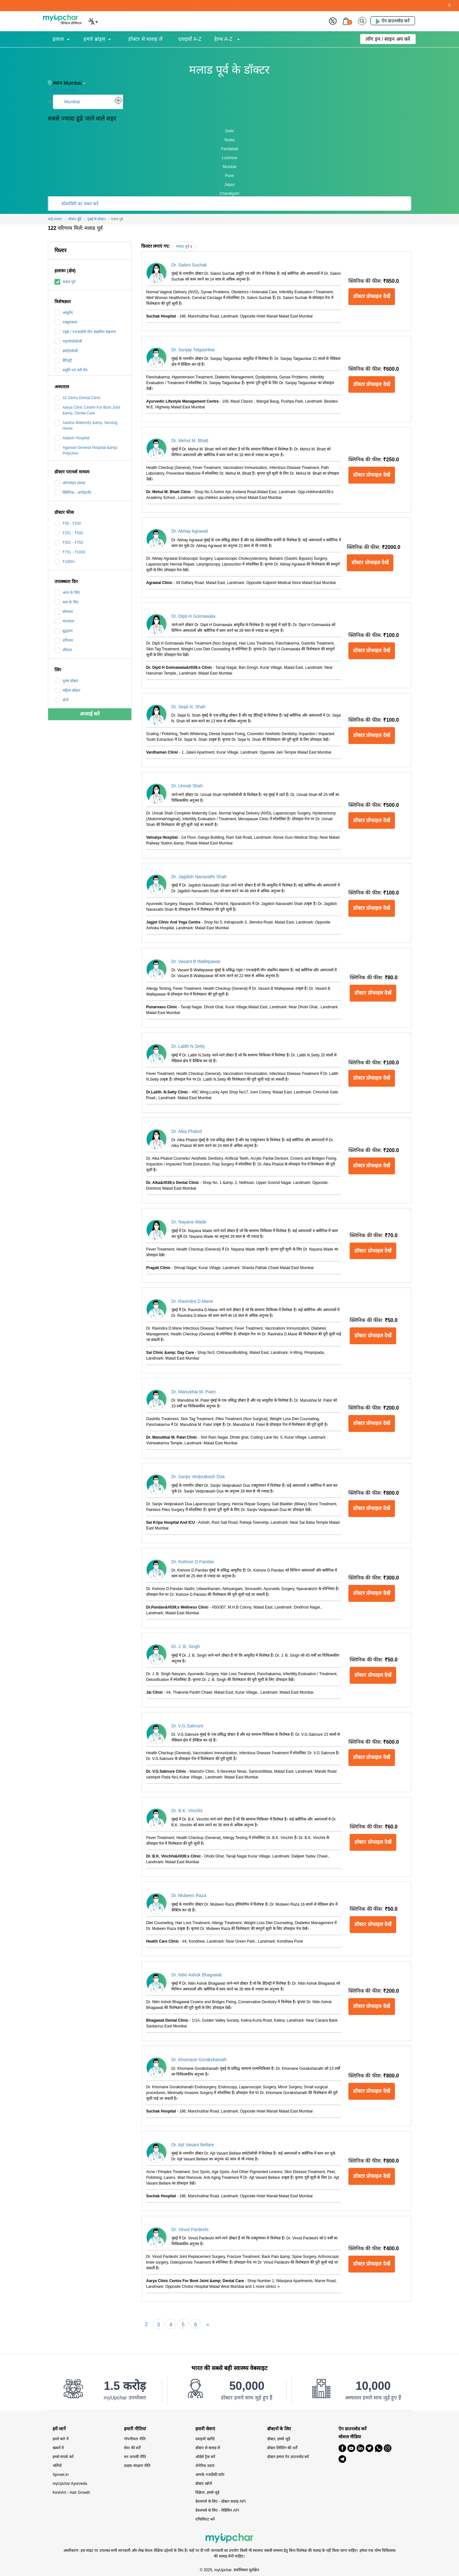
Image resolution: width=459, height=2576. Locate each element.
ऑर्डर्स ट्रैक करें (205, 2457)
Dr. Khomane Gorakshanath (199, 2059)
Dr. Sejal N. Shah (188, 706)
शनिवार (64, 640)
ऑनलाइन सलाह (70, 483)
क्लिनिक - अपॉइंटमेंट (73, 492)
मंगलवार (64, 621)
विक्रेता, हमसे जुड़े (207, 2492)
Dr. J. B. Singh (185, 1646)
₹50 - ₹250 (68, 523)
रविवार (63, 650)
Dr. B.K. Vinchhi (187, 1810)
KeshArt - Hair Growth (71, 2492)
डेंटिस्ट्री (63, 360)
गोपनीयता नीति (134, 2439)
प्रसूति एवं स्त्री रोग (71, 370)
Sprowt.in (61, 2474)
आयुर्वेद (64, 313)
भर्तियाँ (57, 2465)
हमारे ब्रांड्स (94, 39)
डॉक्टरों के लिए (279, 2428)
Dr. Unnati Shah (187, 785)
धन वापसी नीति (135, 2457)
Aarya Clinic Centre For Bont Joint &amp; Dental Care (87, 410)
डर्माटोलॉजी (66, 351)
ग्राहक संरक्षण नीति (137, 2465)
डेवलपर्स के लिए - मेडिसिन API (217, 2510)
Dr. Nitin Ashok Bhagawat (196, 1974)
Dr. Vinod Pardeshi (189, 2229)
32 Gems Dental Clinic (77, 398)
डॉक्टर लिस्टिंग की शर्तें (282, 2448)
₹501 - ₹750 (69, 542)
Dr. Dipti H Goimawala (193, 616)
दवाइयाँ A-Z (189, 39)
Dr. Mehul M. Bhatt (189, 440)
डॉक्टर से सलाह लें (145, 39)
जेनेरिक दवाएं (204, 2465)
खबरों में (58, 2448)
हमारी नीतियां (135, 2428)
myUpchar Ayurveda (70, 2483)
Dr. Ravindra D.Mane (192, 1301)
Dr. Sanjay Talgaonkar (193, 349)
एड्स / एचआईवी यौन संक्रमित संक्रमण (85, 332)
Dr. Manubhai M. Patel (193, 1391)
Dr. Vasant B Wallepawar (196, 961)
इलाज (58, 39)
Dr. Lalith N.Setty (188, 1046)
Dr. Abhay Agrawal (189, 531)
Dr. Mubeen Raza (188, 1895)
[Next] (207, 2324)
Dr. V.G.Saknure (187, 1725)
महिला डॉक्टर (67, 690)
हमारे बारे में (61, 2439)
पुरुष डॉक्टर (66, 681)
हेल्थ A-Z (224, 39)
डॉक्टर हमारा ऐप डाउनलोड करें (288, 2457)
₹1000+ (65, 562)
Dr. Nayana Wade (189, 1221)
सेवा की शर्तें (132, 2448)
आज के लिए (67, 592)
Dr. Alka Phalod (186, 1131)
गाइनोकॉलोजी (68, 341)
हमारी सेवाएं (205, 2428)
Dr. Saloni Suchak (189, 264)
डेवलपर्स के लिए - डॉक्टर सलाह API (220, 2501)
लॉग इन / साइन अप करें (388, 39)
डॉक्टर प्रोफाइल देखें (371, 296)
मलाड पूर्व (65, 282)
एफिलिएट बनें (205, 2519)
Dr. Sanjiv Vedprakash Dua (198, 1476)
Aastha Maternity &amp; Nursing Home (86, 425)
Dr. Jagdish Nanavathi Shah (199, 876)
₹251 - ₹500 (69, 533)
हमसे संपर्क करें (63, 2457)
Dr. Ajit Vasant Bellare (192, 2144)
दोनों (62, 700)
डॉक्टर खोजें (203, 2483)
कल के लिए (67, 602)
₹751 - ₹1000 (70, 552)
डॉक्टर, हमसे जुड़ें (278, 2439)
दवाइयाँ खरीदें (204, 2439)
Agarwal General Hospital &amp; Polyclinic (86, 450)
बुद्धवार (64, 631)
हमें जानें (59, 2428)
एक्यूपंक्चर (66, 322)
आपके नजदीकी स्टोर (209, 2474)
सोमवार (64, 612)
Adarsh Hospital (72, 438)
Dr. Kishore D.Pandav (193, 1561)
